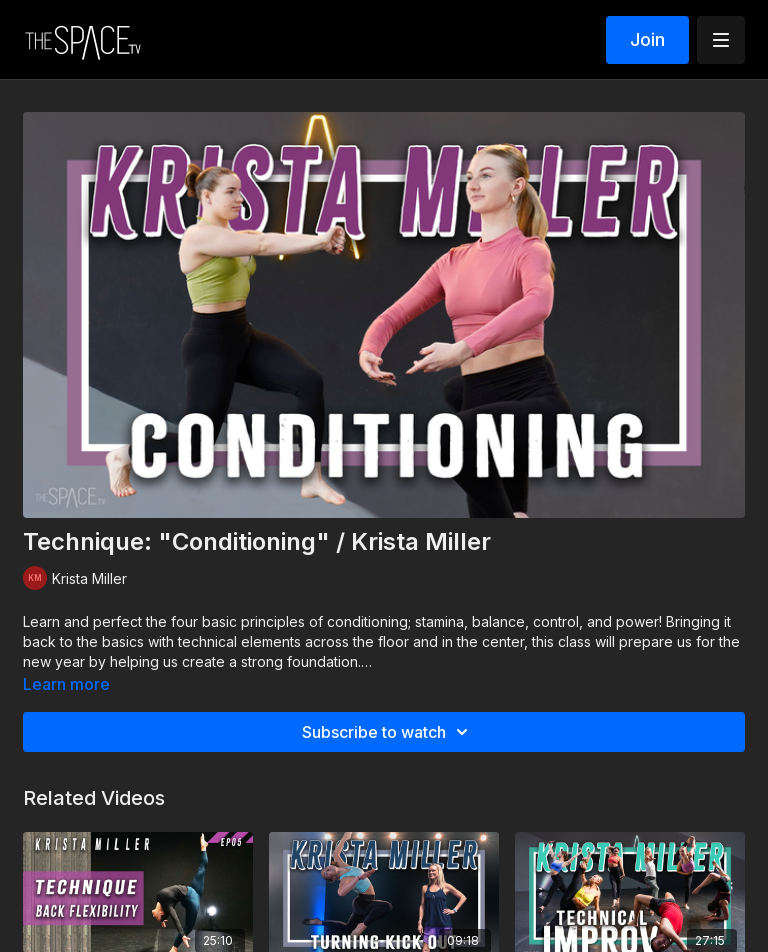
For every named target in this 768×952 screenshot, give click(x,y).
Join (647, 39)
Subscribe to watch (388, 732)
